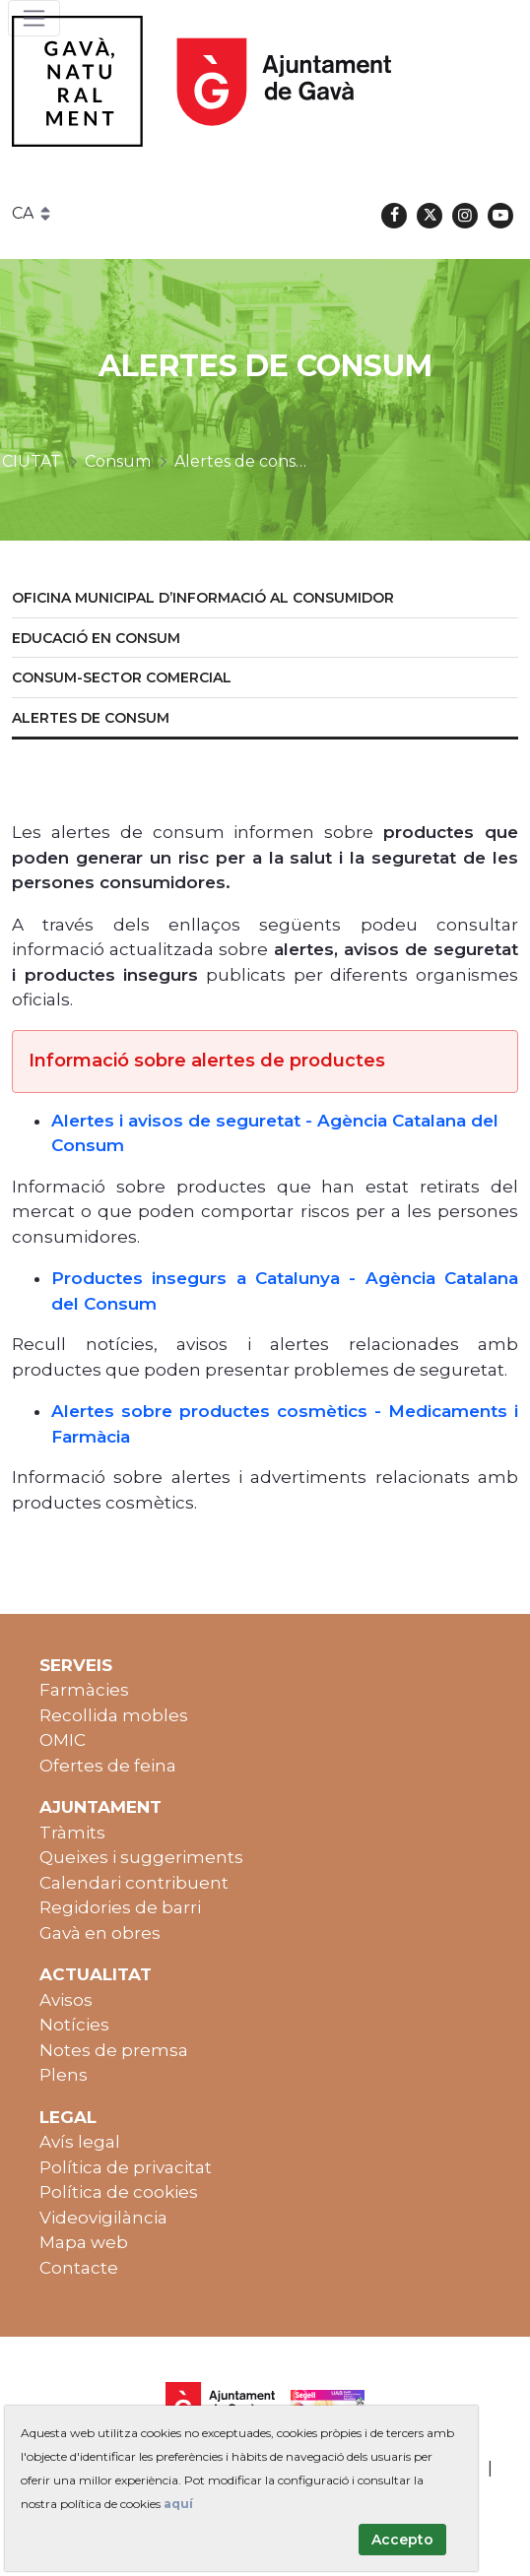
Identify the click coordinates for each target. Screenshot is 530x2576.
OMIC (62, 1740)
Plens (63, 2075)
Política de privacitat (125, 2167)
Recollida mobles (113, 1715)
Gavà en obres (100, 1933)
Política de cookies (118, 2192)
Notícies (74, 2024)
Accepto (402, 2539)
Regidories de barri (120, 1907)
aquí (178, 2503)
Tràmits (72, 1832)
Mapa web (83, 2242)
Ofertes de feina (107, 1765)
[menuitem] (265, 599)
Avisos (66, 2000)
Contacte (78, 2268)
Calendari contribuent (134, 1883)
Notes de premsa (113, 2050)
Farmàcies (84, 1690)
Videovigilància (103, 2217)
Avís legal (79, 2142)
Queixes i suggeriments (141, 1857)
